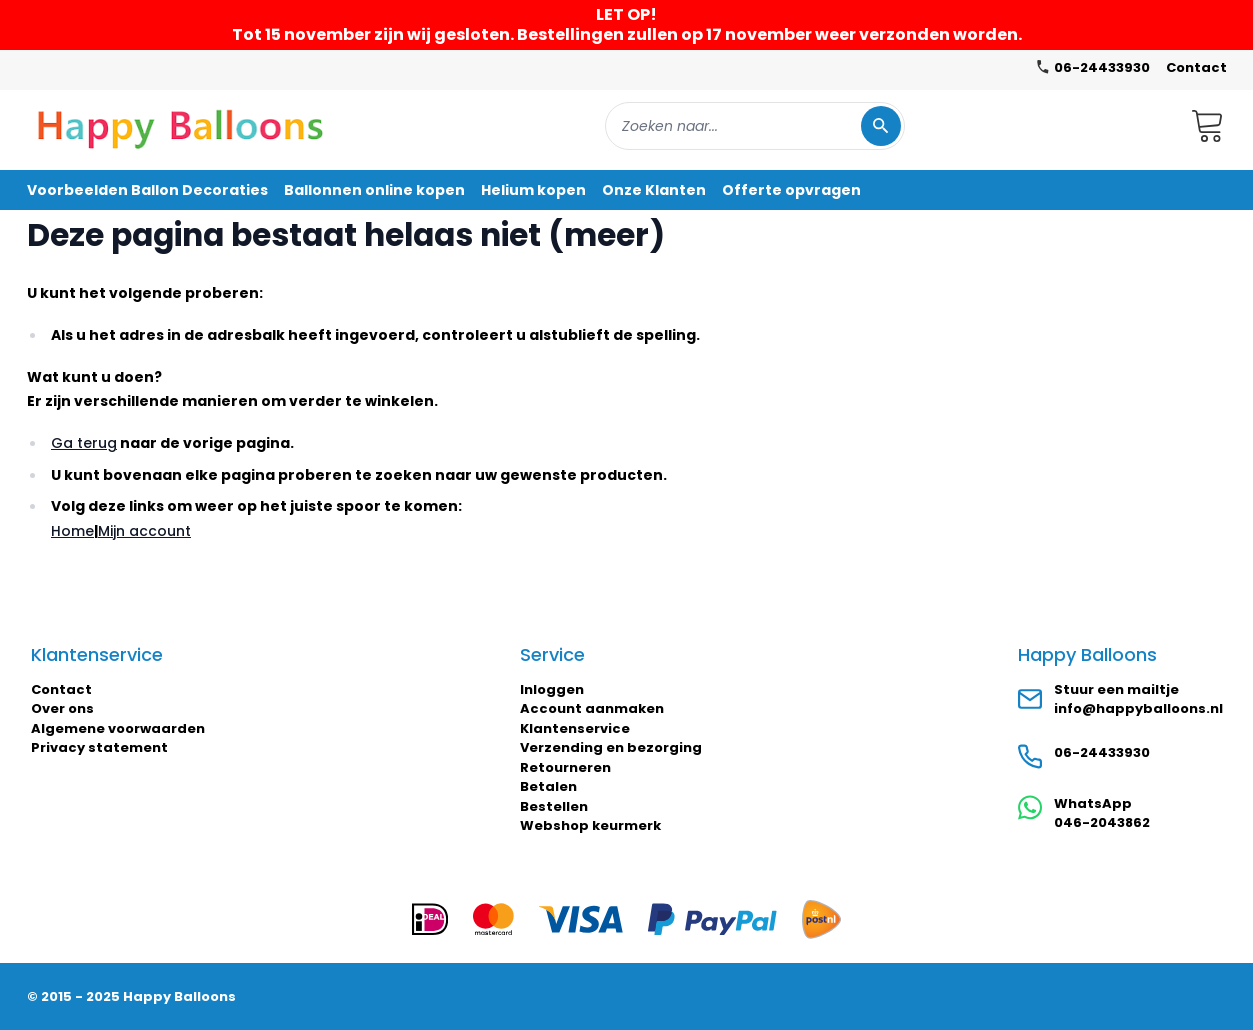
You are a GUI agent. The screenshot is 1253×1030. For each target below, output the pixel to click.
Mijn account (144, 531)
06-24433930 (1102, 752)
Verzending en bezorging (611, 747)
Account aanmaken (592, 708)
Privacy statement (99, 747)
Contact (1196, 67)
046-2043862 (1102, 822)
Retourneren (565, 767)
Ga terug (84, 443)
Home (72, 531)
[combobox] (755, 126)
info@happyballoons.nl (1138, 708)
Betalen (548, 786)
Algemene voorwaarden (118, 728)
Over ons (62, 708)
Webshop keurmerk (590, 825)
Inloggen (552, 689)
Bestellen (554, 806)
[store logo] (181, 126)
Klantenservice (575, 728)
